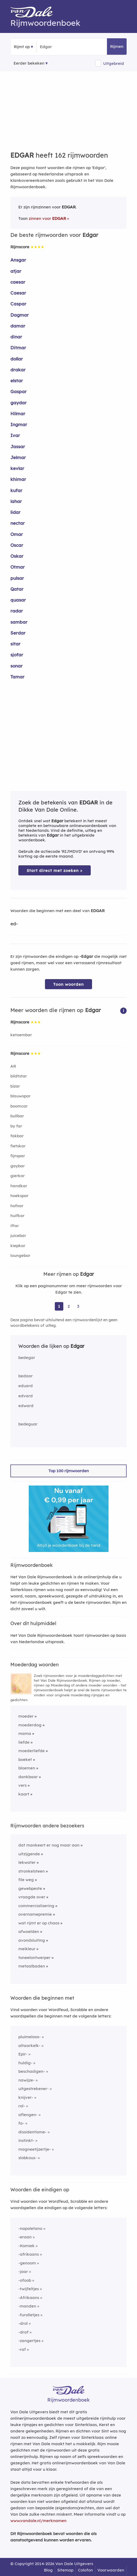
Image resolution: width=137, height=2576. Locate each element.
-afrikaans (28, 2254)
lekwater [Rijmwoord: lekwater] (27, 1862)
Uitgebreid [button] (113, 63)
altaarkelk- (29, 2045)
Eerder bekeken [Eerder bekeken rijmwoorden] (29, 63)
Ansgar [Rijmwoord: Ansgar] (18, 260)
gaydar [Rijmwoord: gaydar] (18, 402)
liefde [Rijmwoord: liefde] (24, 1742)
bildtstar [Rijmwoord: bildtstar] (18, 1076)
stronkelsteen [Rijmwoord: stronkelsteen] (31, 1871)
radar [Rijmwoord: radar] (16, 611)
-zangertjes (29, 2340)
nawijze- (26, 2080)
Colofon (85, 2570)
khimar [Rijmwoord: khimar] (18, 479)
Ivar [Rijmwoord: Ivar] (15, 435)
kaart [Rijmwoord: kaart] (23, 1794)
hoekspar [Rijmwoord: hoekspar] (19, 1195)
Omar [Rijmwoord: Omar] (16, 534)
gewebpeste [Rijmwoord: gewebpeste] (30, 1888)
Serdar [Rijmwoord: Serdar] (18, 633)
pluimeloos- (29, 2036)
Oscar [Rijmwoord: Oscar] (16, 545)
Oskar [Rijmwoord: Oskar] (16, 556)
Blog (48, 2570)
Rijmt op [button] (22, 46)
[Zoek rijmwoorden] (66, 47)
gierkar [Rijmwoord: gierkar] (17, 1175)
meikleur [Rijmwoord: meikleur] (26, 1948)
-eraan (25, 2236)
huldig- (25, 2062)
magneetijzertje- (34, 2149)
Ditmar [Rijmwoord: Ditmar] (18, 347)
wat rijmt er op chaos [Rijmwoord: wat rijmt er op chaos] (38, 1922)
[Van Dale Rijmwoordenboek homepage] (34, 13)
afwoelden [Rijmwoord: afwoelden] (28, 1931)
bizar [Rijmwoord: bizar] (15, 1086)
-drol (23, 2323)
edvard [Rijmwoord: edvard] (25, 1395)
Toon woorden (68, 984)
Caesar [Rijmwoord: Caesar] (18, 293)
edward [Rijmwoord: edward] (26, 1405)
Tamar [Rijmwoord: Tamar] (17, 676)
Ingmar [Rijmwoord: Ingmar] (18, 424)
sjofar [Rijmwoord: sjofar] (16, 654)
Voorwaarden (110, 2570)
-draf (23, 2332)
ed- (14, 923)
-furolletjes (28, 2314)
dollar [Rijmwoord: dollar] (16, 359)
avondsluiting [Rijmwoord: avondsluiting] (31, 1940)
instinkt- (26, 2140)
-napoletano (30, 2228)
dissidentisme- (32, 2131)
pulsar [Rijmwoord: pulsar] (17, 578)
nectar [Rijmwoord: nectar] (17, 523)
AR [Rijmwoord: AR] (13, 1066)
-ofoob (24, 2280)
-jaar (23, 2271)
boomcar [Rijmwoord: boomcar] (19, 1106)
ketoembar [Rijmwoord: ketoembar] (21, 1034)
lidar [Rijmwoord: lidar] (15, 512)
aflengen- (28, 2114)
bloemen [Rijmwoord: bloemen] (26, 1768)
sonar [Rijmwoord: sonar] (16, 666)
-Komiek (26, 2245)
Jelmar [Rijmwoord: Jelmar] (18, 457)
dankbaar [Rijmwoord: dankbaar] (28, 1776)
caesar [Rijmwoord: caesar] (17, 282)
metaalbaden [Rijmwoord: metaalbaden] (31, 1966)
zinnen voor (47, 218)
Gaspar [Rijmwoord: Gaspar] (18, 391)
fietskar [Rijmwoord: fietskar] (18, 1145)
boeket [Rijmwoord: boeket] (25, 1759)
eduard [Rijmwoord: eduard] (25, 1385)
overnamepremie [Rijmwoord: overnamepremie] (35, 1914)
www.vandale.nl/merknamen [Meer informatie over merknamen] (38, 2520)
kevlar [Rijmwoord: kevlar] (17, 468)
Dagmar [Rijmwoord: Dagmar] (19, 315)
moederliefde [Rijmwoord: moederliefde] (31, 1750)
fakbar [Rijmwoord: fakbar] (17, 1135)
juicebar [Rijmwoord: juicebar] (18, 1235)
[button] (123, 1010)
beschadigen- (31, 2071)
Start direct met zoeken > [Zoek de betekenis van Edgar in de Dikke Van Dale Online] (54, 870)
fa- (21, 2123)
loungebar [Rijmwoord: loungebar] (20, 1255)
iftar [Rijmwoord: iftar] (14, 1225)
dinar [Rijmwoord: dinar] (16, 336)
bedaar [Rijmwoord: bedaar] (25, 1375)
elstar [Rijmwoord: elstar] (16, 380)
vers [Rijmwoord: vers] (22, 1785)
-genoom (27, 2262)
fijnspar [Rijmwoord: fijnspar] (17, 1155)
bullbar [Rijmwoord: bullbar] (17, 1115)
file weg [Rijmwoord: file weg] (26, 1879)
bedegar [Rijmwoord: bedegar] (26, 1357)
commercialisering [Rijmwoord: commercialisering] (36, 1905)
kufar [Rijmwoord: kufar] (16, 490)
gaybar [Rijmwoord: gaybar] (17, 1165)
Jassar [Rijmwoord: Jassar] (17, 446)
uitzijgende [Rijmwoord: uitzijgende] (29, 1853)
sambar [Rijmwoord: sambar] (18, 622)
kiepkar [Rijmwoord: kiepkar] (17, 1245)
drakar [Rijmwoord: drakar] (18, 369)
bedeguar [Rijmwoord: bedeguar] (28, 1424)
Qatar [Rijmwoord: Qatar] (16, 589)
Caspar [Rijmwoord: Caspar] (18, 304)
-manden (27, 2306)
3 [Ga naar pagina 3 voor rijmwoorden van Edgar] (78, 1306)
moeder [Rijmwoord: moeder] (26, 1716)
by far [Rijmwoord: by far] (16, 1125)
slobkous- (27, 2157)
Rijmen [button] (116, 46)
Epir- (22, 2054)
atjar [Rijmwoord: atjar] (15, 271)
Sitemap (65, 2570)
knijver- (25, 2097)
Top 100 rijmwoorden (68, 1470)
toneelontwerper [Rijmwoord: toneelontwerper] (34, 1957)
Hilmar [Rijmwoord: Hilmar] (17, 413)
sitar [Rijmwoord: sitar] (15, 644)
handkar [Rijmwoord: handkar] (18, 1185)
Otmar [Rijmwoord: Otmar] (17, 567)
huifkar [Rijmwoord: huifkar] (17, 1215)
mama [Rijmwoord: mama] (24, 1733)
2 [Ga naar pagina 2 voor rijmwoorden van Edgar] (69, 1306)
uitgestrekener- (33, 2088)
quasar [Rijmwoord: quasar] (18, 600)
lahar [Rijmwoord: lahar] (16, 501)
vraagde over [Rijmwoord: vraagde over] (31, 1896)
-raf (22, 2349)
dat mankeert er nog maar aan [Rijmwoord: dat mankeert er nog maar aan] (49, 1845)
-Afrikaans (28, 2297)
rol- (21, 2105)
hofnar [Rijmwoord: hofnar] (16, 1205)
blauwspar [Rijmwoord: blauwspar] (20, 1095)
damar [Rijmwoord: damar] (17, 326)
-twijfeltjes (28, 2288)
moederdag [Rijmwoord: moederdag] (29, 1724)
